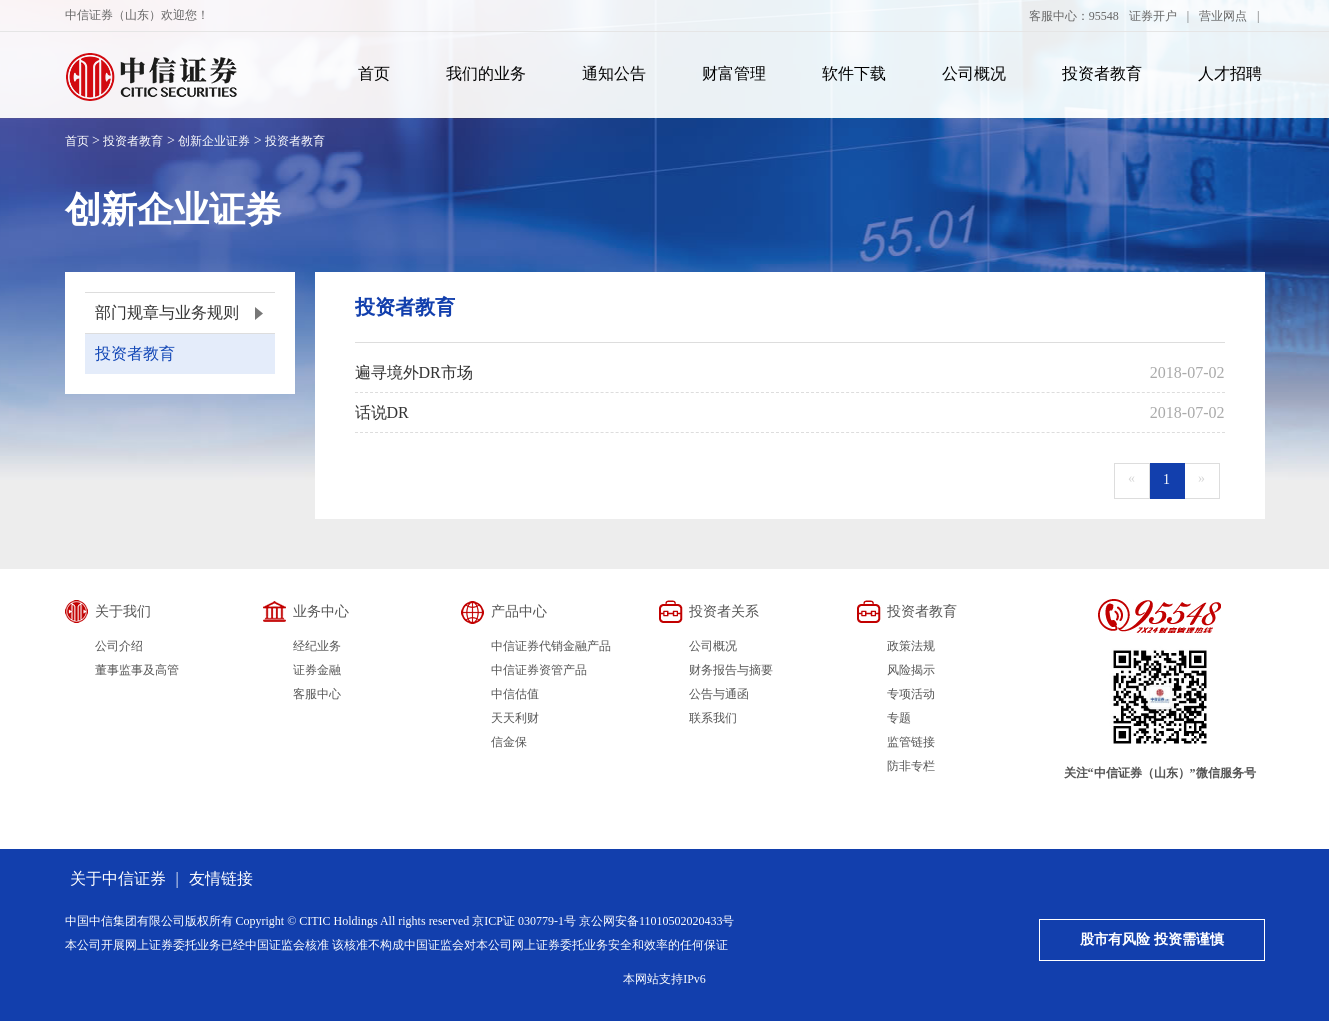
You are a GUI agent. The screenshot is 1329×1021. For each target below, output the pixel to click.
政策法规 (911, 646)
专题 (899, 718)
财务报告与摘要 (731, 670)
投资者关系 (724, 611)
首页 (374, 73)
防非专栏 (911, 766)
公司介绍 (119, 646)
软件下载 (854, 73)
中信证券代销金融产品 (551, 646)
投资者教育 (1102, 73)
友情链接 (221, 878)
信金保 (509, 742)
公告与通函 (719, 694)
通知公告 (614, 73)
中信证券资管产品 (539, 670)
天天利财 (515, 718)
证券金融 (317, 670)
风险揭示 (911, 670)
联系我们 (713, 718)
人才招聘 (1230, 73)
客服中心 (317, 694)
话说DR (382, 412)
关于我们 (123, 611)
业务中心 (321, 611)
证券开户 (1153, 16)
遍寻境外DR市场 (414, 372)
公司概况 (974, 73)
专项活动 (911, 694)
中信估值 (515, 694)
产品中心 (519, 611)
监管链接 (911, 742)
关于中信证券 (118, 878)
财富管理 (734, 73)
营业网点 (1223, 16)
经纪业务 (317, 646)
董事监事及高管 (137, 670)
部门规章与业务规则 (167, 312)
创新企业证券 (214, 141)
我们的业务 (486, 73)
